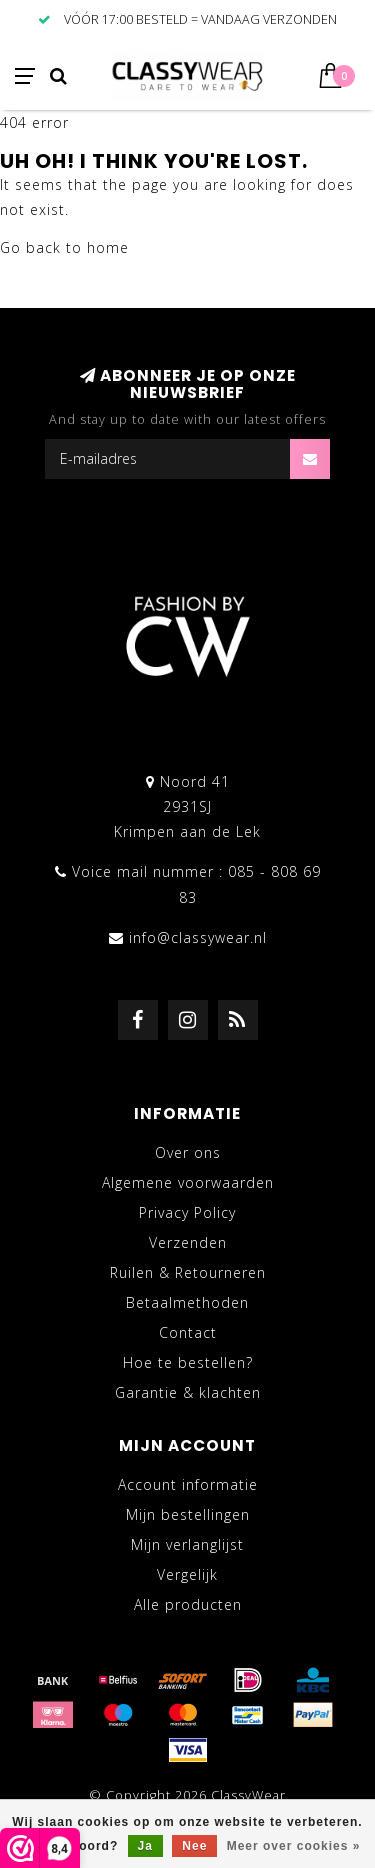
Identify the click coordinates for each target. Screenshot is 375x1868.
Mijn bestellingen (188, 1514)
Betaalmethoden (187, 1302)
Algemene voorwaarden (188, 1182)
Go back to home (64, 247)
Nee (194, 1846)
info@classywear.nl (198, 937)
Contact (188, 1332)
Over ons (188, 1152)
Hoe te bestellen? (188, 1362)
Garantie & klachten (188, 1392)
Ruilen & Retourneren (188, 1272)
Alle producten (188, 1604)
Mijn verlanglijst (187, 1544)
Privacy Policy (187, 1212)
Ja (145, 1846)
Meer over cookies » (294, 1846)
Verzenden (188, 1242)
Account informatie (188, 1484)
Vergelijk (187, 1574)
